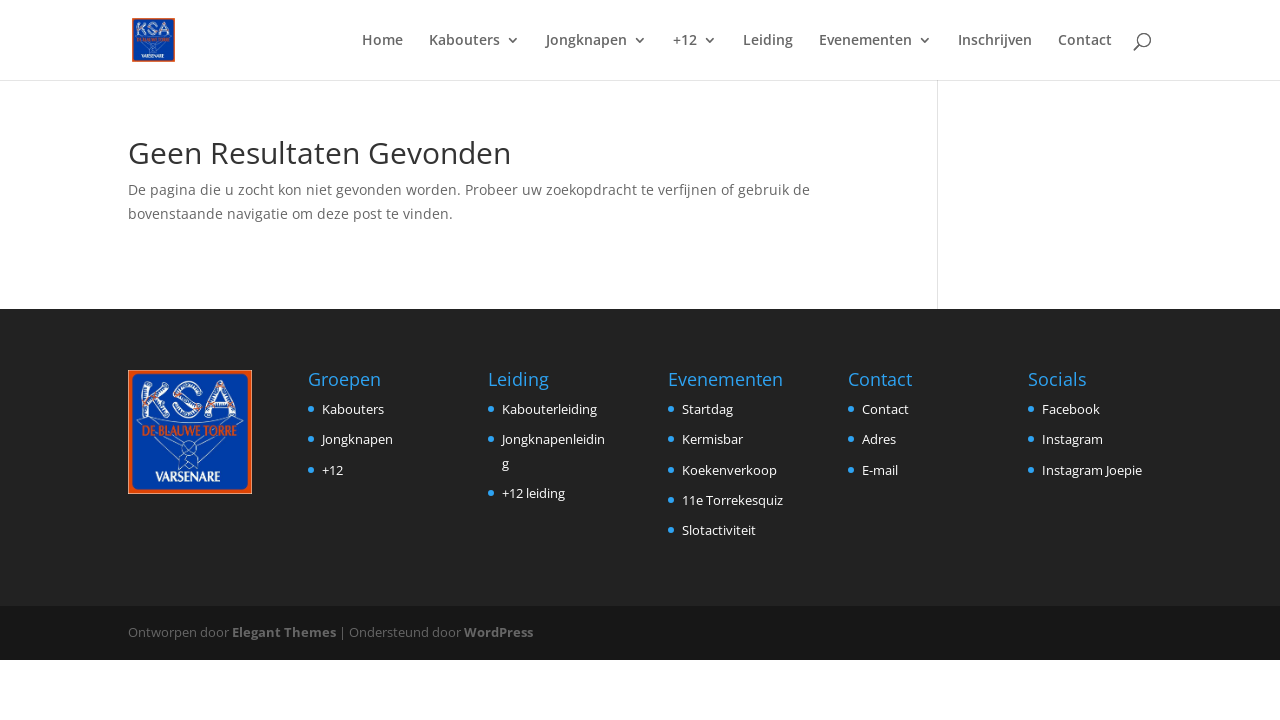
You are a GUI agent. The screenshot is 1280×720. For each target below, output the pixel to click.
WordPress (498, 632)
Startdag (707, 409)
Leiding (768, 41)
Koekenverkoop (729, 470)
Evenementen (865, 41)
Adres (879, 439)
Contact (1085, 41)
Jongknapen (586, 41)
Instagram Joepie (1092, 470)
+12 (685, 41)
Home (382, 41)
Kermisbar (712, 439)
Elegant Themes (284, 632)
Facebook (1071, 409)
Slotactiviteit (719, 530)
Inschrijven (995, 41)
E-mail (880, 470)
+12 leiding (533, 493)
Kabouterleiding (549, 409)
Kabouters (464, 41)
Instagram (1072, 439)
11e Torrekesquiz (732, 500)
